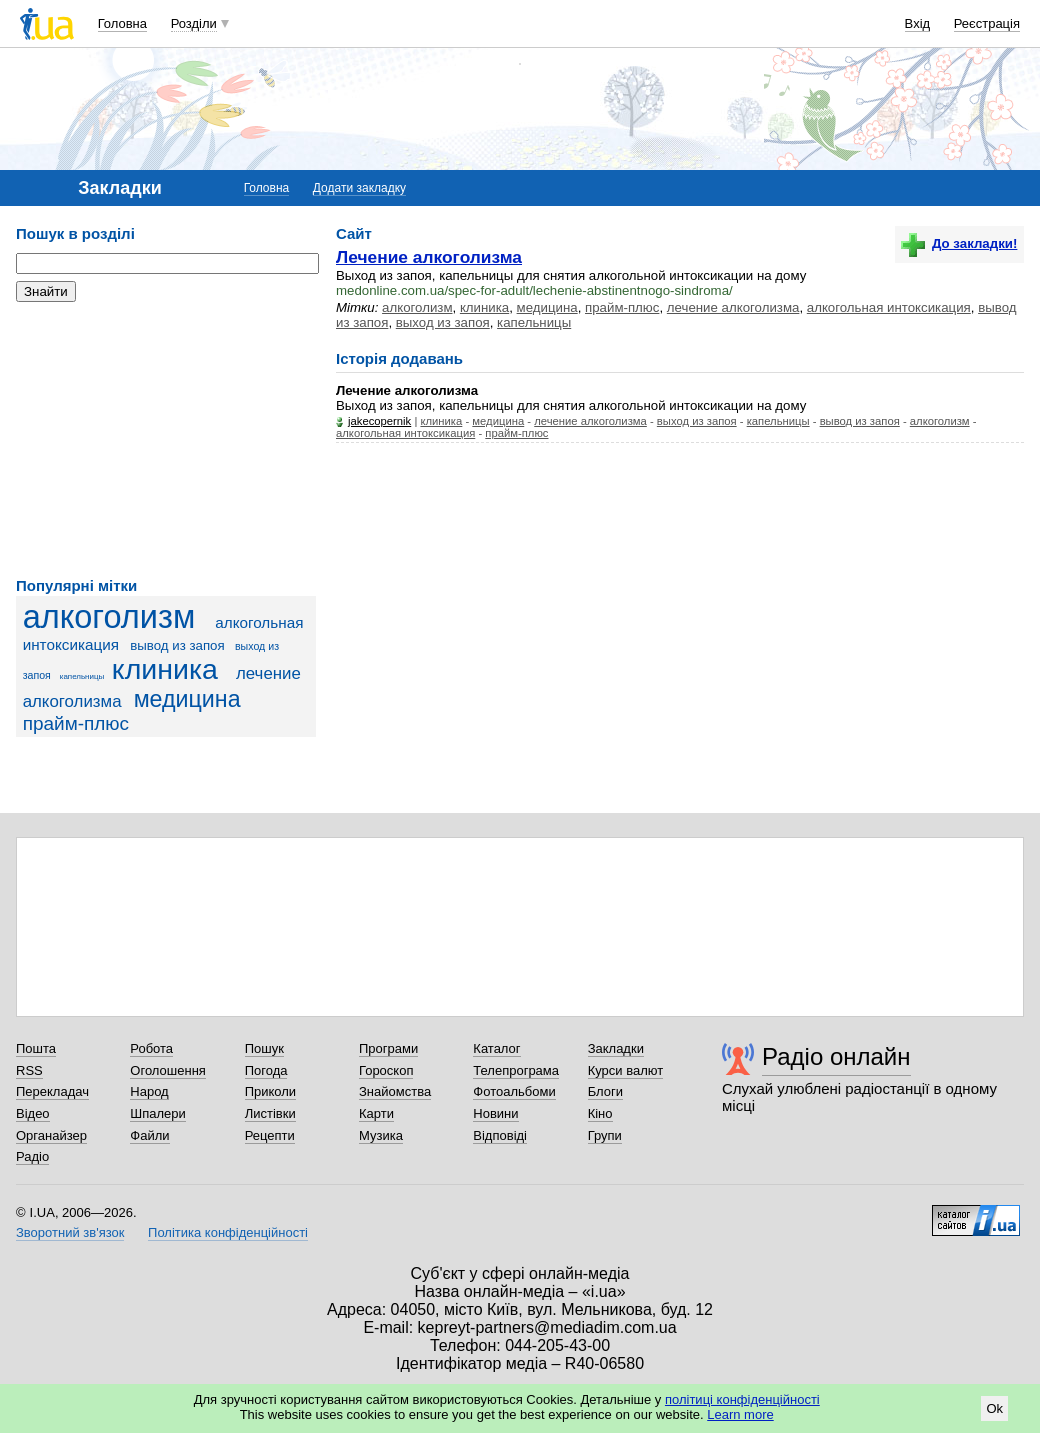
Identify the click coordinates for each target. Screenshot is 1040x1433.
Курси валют (626, 1070)
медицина (187, 699)
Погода (266, 1070)
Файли (149, 1135)
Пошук (264, 1048)
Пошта (36, 1048)
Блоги (605, 1091)
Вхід (918, 23)
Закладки (616, 1048)
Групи (605, 1135)
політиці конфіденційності (742, 1399)
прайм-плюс (76, 723)
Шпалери (158, 1113)
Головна (122, 23)
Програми (388, 1048)
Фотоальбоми (514, 1091)
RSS (29, 1070)
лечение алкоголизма (733, 307)
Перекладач (52, 1091)
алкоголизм (109, 617)
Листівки (270, 1113)
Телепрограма (516, 1070)
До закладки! (959, 243)
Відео (33, 1113)
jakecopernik (379, 421)
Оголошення (168, 1070)
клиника (165, 669)
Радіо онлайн (836, 1056)
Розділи (194, 23)
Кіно (600, 1113)
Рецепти (270, 1135)
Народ (149, 1091)
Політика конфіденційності (228, 1232)
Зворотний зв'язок (70, 1232)
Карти (376, 1113)
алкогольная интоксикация (889, 307)
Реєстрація (987, 23)
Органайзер (51, 1135)
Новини (495, 1113)
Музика (381, 1135)
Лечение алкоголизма (429, 257)
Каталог (496, 1048)
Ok (994, 1408)
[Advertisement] (166, 440)
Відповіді (500, 1135)
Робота (151, 1048)
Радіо (32, 1156)
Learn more (740, 1414)
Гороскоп (386, 1070)
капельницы (82, 676)
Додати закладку (359, 188)
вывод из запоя (177, 645)
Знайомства (395, 1091)
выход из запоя (443, 322)
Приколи (270, 1091)
